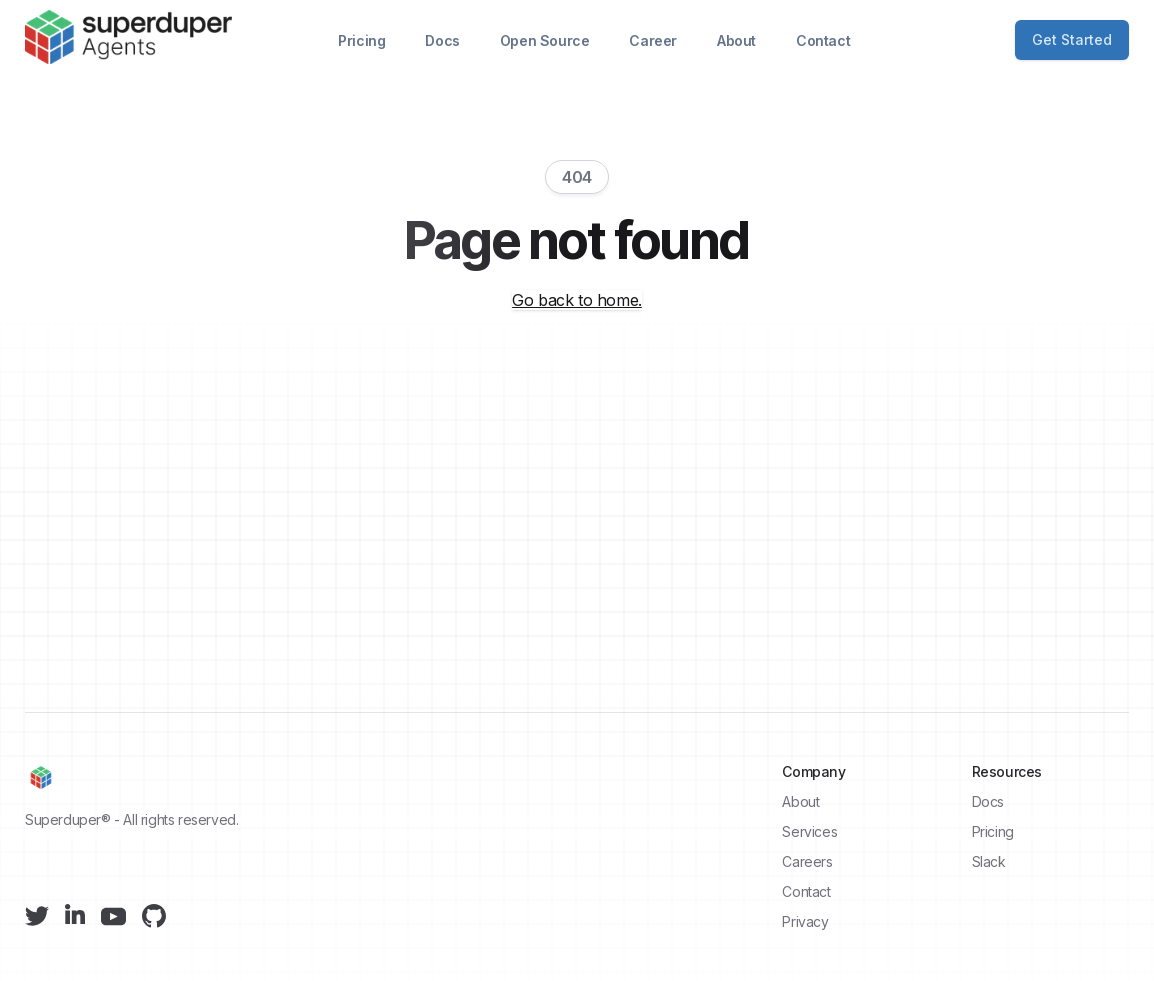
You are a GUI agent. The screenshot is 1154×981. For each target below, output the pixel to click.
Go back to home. (577, 300)
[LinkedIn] (75, 914)
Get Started (1072, 39)
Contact (823, 40)
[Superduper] (128, 37)
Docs (442, 40)
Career (653, 40)
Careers (807, 861)
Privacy (805, 921)
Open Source (545, 40)
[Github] (154, 916)
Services (809, 831)
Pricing (361, 40)
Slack (989, 861)
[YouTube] (113, 916)
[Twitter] (37, 916)
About (736, 40)
